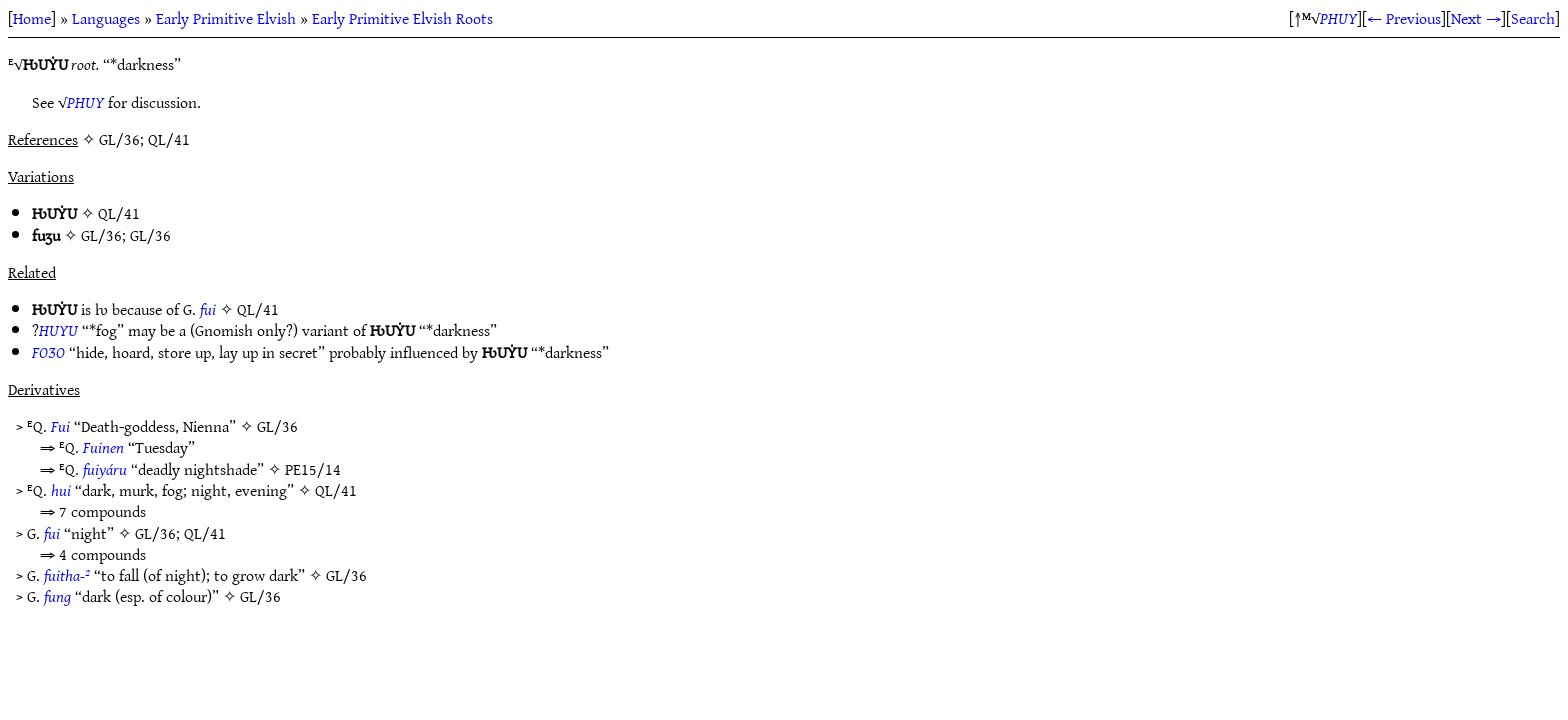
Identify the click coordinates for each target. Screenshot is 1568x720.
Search (1533, 18)
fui (208, 309)
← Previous (1404, 18)
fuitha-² (67, 575)
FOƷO (48, 352)
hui (61, 490)
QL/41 (119, 213)
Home (32, 18)
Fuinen (103, 447)
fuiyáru (105, 469)
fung (57, 596)
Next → (1476, 18)
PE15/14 (313, 469)
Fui (60, 426)
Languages (106, 18)
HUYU (58, 330)
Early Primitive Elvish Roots (402, 18)
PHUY (1338, 18)
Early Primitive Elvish (226, 18)
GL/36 (101, 235)
